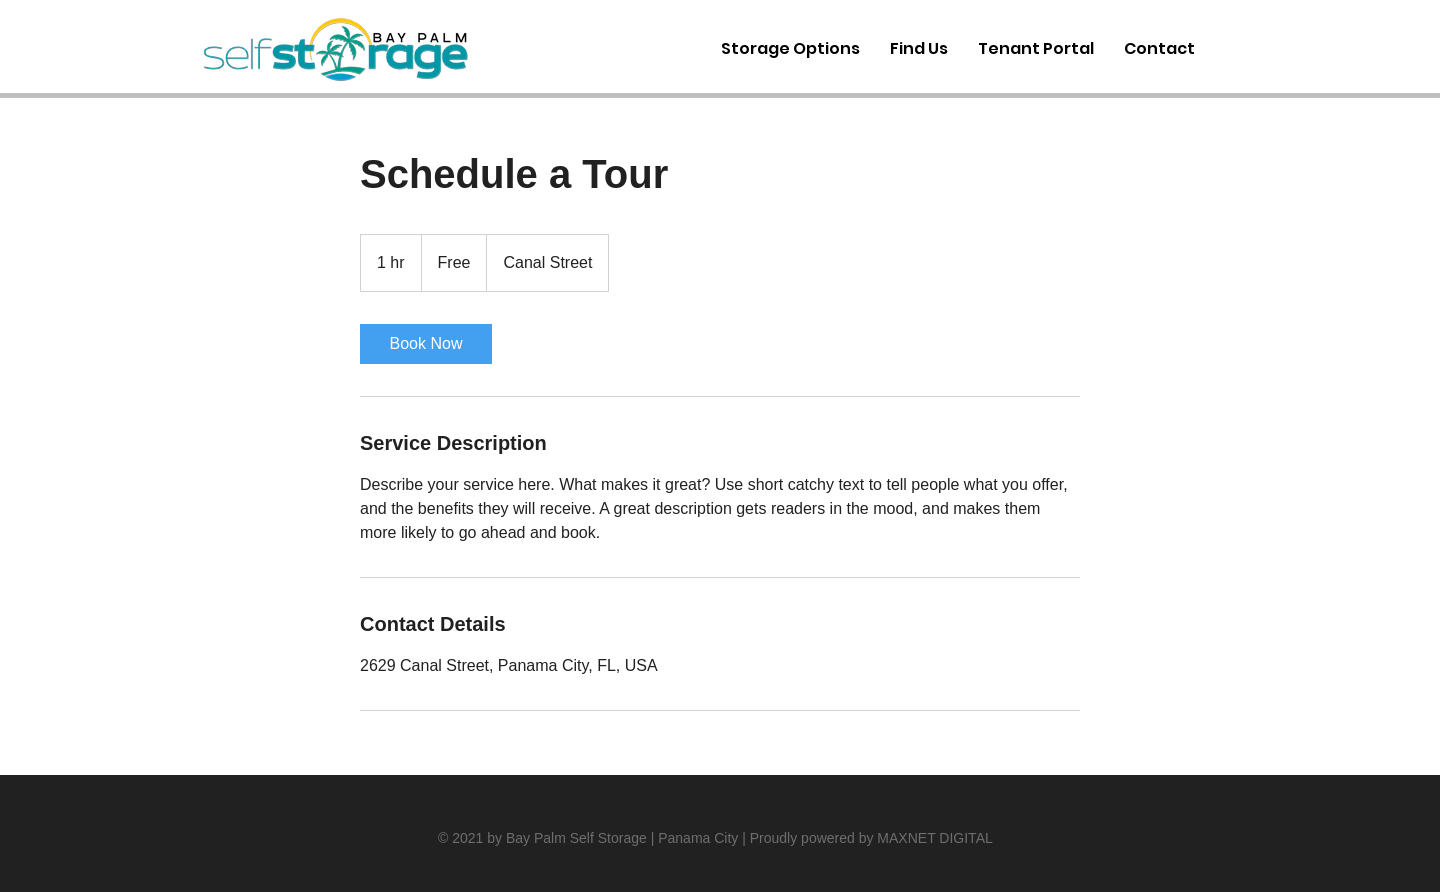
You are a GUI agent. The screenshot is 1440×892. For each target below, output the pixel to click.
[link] (426, 344)
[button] (1159, 49)
